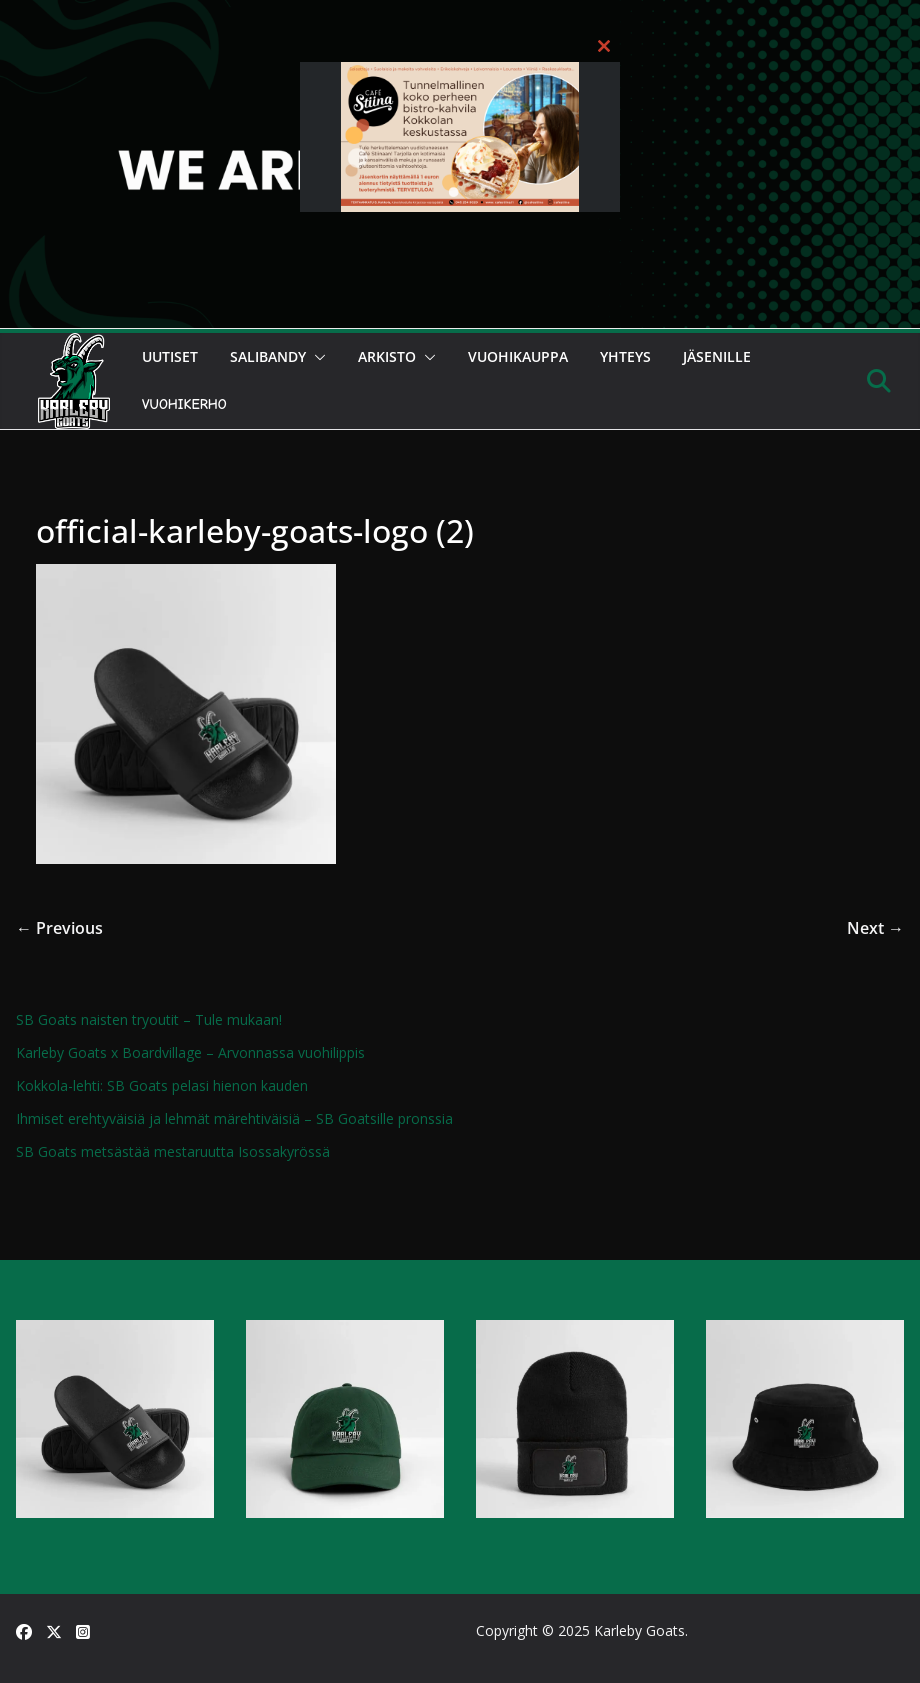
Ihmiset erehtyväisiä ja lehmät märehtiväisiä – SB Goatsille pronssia (234, 1118)
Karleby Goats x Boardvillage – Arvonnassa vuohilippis (190, 1052)
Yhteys (625, 356)
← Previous (59, 928)
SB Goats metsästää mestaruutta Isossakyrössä (173, 1151)
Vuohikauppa (518, 356)
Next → (875, 928)
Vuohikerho (184, 404)
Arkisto (387, 356)
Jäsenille (717, 356)
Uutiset (170, 356)
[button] (316, 357)
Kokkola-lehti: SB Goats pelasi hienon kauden (162, 1085)
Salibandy (268, 356)
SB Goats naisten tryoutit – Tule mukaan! (149, 1019)
